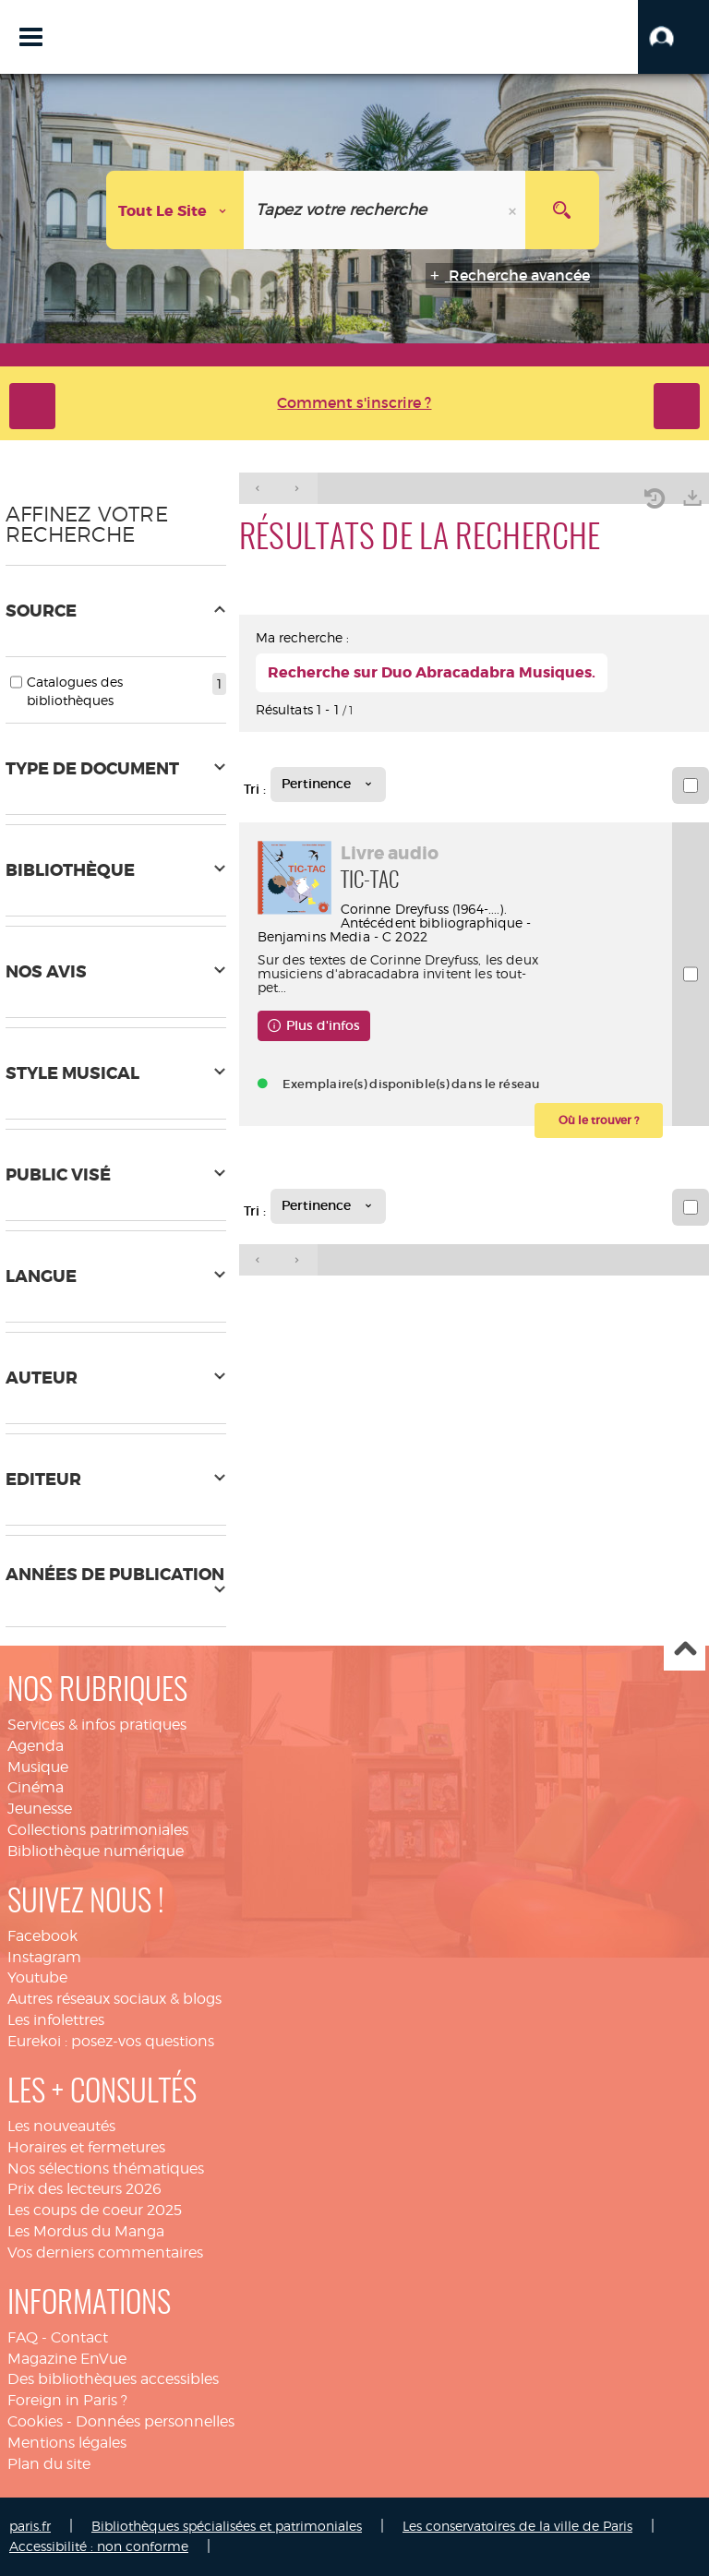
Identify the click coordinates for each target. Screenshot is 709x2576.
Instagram (44, 1957)
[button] (673, 37)
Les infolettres (55, 2020)
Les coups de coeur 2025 (94, 2210)
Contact (79, 2337)
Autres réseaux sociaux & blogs (114, 1998)
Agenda (35, 1746)
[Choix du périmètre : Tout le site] (175, 210)
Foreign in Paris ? (67, 2400)
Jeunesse (39, 1808)
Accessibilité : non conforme (98, 2546)
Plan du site (48, 2464)
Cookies (35, 2421)
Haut (684, 1651)
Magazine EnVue (66, 2358)
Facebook (42, 1936)
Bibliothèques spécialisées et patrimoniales (226, 2526)
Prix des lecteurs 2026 (84, 2189)
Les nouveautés (61, 2126)
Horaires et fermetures (86, 2147)
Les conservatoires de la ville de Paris (517, 2526)
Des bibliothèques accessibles (113, 2379)
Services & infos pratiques (96, 1724)
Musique (37, 1767)
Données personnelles (155, 2421)
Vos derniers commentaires (105, 2252)
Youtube (37, 1977)
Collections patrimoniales (97, 1830)
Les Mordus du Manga (85, 2231)
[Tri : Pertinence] (328, 784)
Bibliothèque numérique (95, 1851)
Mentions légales (66, 2442)
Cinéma (35, 1787)
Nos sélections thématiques (105, 2168)
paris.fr (30, 2526)
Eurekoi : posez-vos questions (110, 2041)
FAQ (22, 2337)
